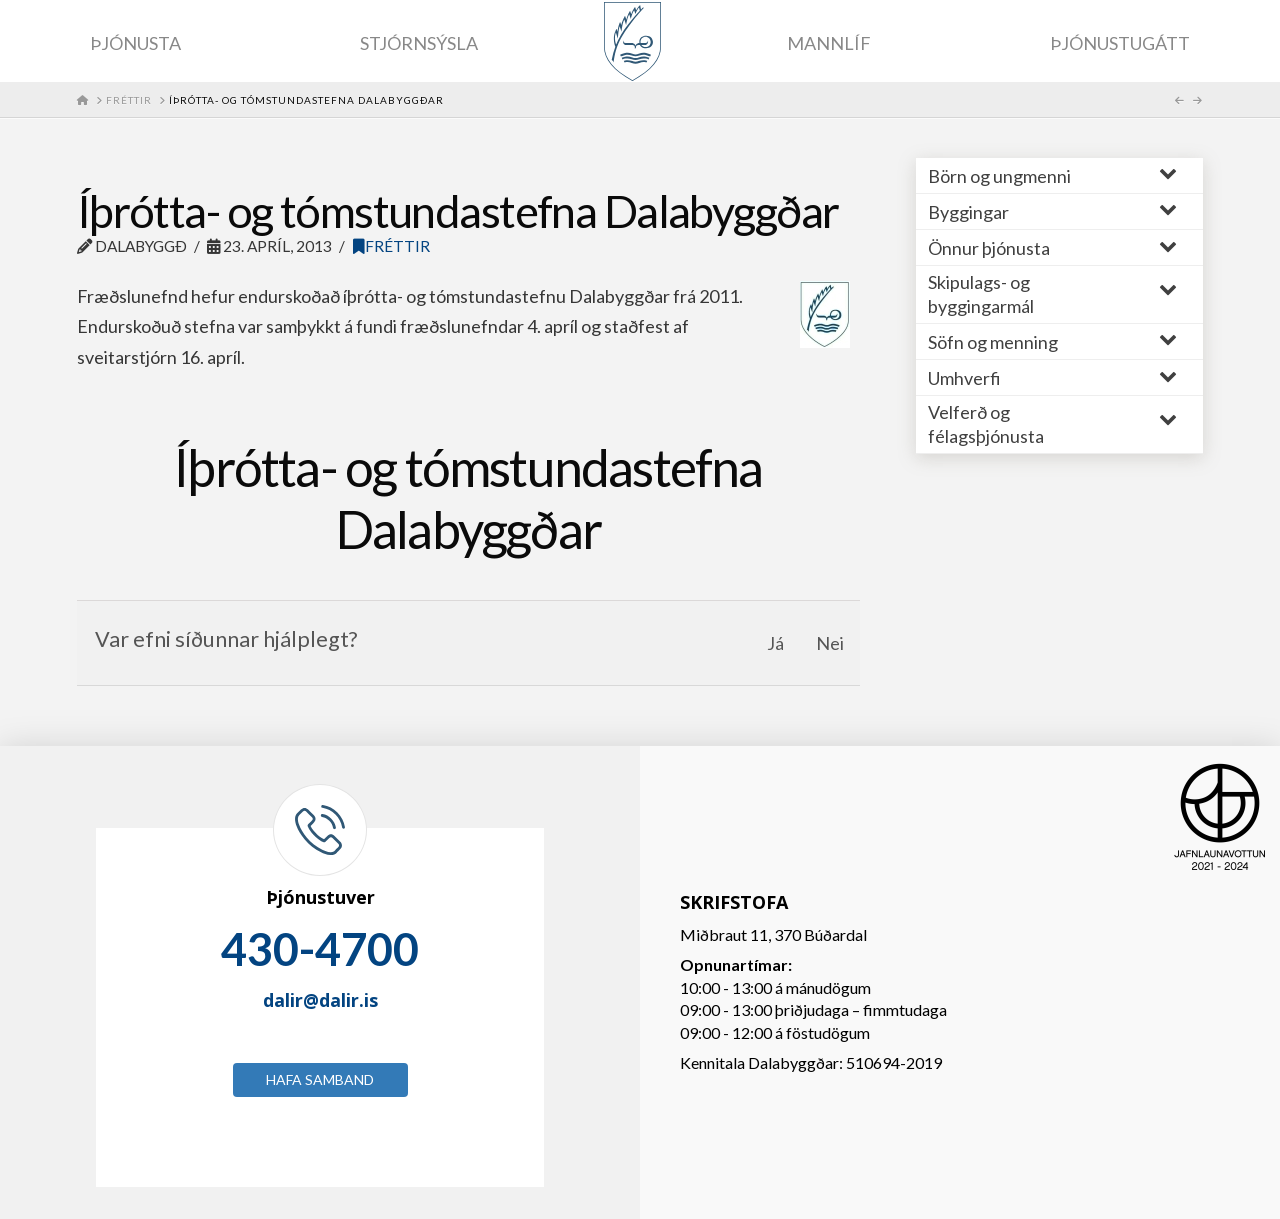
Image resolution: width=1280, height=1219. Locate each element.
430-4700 (320, 949)
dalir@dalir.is (320, 1000)
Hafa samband (320, 1079)
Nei (830, 643)
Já (775, 643)
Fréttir (391, 246)
